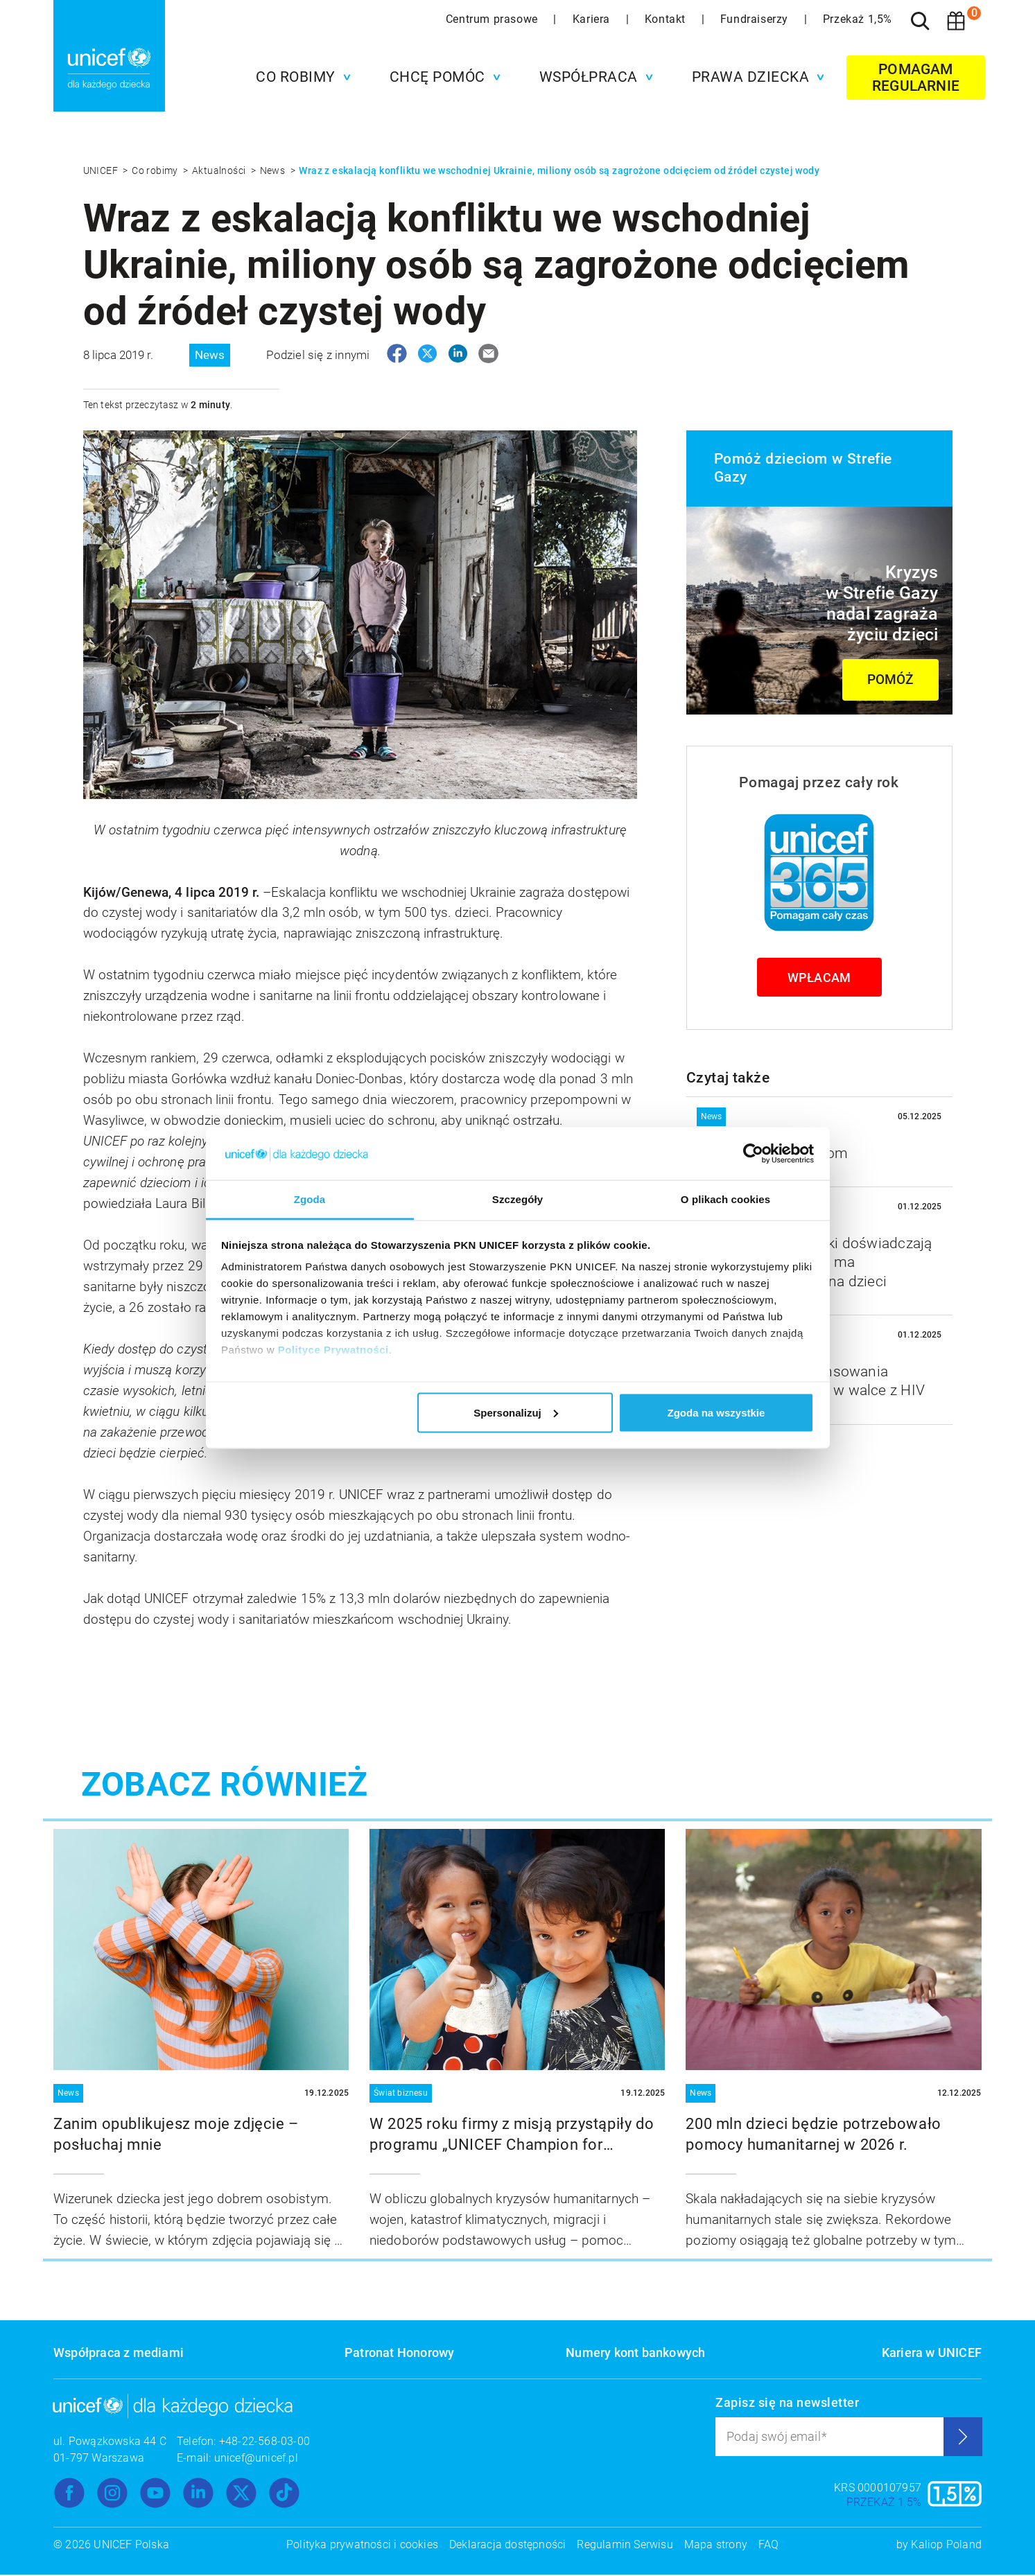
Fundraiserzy (756, 19)
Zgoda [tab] (310, 1199)
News (274, 170)
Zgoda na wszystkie (716, 1412)
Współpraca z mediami (118, 2354)
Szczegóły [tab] (517, 1199)
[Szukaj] (920, 20)
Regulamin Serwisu (624, 2545)
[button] (300, 77)
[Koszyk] (956, 20)
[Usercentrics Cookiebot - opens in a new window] (753, 1153)
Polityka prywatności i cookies (362, 2545)
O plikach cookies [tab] (725, 1199)
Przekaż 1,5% (857, 19)
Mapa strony (715, 2545)
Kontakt (667, 19)
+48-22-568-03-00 (264, 2442)
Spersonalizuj (515, 1412)
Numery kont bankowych (635, 2354)
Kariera (593, 19)
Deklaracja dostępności (507, 2545)
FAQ (768, 2545)
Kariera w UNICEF (932, 2354)
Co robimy (156, 170)
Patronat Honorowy (399, 2354)
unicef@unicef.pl (256, 2459)
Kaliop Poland (946, 2545)
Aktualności (220, 170)
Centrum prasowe (493, 19)
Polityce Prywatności (333, 1350)
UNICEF (102, 170)
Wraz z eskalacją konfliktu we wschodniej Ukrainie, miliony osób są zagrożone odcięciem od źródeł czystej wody (559, 170)
